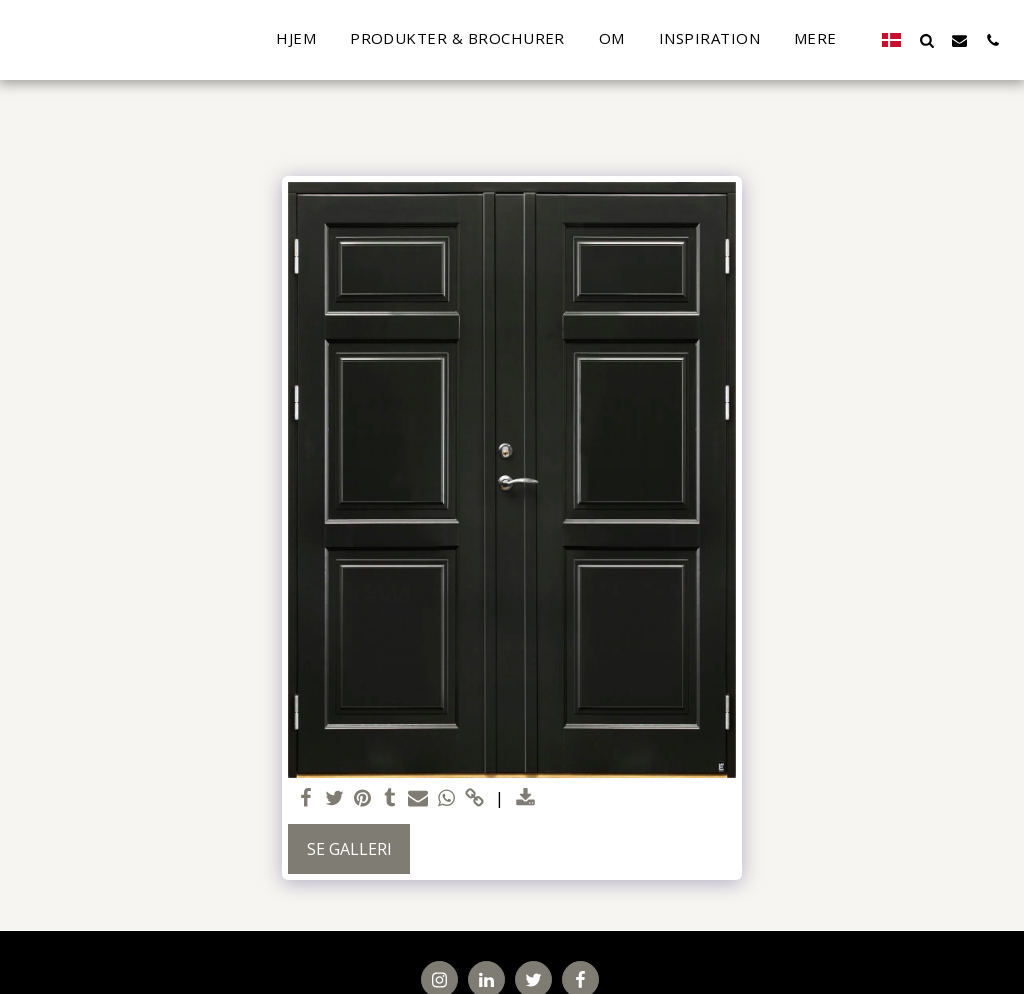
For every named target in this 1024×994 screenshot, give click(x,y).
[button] (926, 40)
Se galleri (349, 849)
